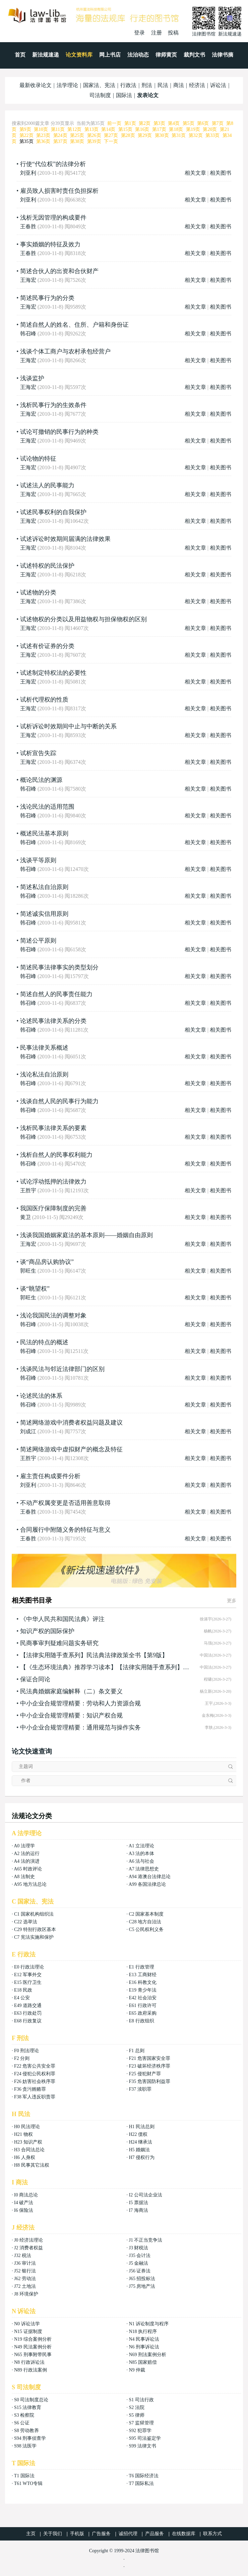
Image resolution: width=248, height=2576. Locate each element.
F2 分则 (21, 2058)
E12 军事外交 (28, 1974)
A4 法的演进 (27, 1861)
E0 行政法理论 (29, 1966)
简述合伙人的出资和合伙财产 (59, 271)
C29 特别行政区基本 (35, 1929)
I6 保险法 (23, 2210)
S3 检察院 (24, 2415)
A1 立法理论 (141, 1845)
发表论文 (148, 95)
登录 (139, 32)
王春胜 (28, 226)
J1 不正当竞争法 (145, 2240)
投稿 (173, 32)
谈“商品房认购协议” (47, 1262)
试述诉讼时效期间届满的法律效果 (65, 539)
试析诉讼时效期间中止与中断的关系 (68, 726)
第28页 (128, 135)
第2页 (144, 123)
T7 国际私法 (141, 2483)
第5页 (188, 123)
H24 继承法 (140, 2142)
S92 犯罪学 (140, 2430)
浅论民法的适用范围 (47, 806)
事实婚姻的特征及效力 (50, 244)
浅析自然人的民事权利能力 (56, 1154)
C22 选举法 (25, 1921)
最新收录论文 (35, 85)
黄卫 (25, 1217)
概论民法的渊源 (41, 780)
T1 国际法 (24, 2475)
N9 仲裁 (137, 2369)
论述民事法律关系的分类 (53, 1021)
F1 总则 (136, 2050)
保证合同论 (35, 1679)
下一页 (111, 141)
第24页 (60, 135)
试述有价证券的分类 (47, 646)
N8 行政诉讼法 (29, 2362)
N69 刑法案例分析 (147, 2354)
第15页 (125, 129)
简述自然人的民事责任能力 (56, 994)
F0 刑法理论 (26, 2050)
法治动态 (138, 55)
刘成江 (28, 1431)
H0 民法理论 (27, 2126)
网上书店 (110, 55)
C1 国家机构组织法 (34, 1914)
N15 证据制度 (28, 2331)
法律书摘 (222, 55)
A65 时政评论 (28, 1868)
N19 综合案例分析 (33, 2339)
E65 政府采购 (142, 2013)
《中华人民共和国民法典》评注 (62, 1619)
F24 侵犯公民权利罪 (34, 2073)
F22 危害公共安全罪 (34, 2066)
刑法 (146, 85)
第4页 (174, 123)
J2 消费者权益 (28, 2247)
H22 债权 (138, 2134)
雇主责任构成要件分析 (50, 1476)
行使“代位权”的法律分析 (53, 164)
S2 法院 (136, 2407)
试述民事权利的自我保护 (53, 512)
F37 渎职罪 (140, 2089)
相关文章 (195, 173)
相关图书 (220, 173)
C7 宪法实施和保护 (34, 1937)
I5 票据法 (138, 2202)
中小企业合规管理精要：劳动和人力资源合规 (80, 1703)
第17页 (159, 129)
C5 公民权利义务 (146, 1929)
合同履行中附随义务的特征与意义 (65, 1529)
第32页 (196, 135)
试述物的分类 (38, 592)
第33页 (212, 135)
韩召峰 (28, 333)
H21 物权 (23, 2134)
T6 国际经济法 (144, 2475)
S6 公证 (21, 2422)
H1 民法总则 (141, 2126)
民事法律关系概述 (44, 1047)
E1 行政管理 (141, 1966)
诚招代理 (128, 2533)
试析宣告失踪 (38, 753)
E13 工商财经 (142, 1974)
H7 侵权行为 (141, 2157)
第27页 (111, 135)
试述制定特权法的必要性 (53, 672)
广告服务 (101, 2533)
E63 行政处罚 (28, 2013)
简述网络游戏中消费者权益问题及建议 (71, 1422)
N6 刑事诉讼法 (144, 2346)
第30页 (162, 135)
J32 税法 (22, 2255)
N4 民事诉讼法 (144, 2339)
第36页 (43, 141)
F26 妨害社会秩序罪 (34, 2081)
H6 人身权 (24, 2157)
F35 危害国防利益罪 (149, 2081)
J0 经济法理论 (28, 2240)
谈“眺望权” (35, 1288)
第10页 (41, 129)
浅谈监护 (32, 378)
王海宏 (28, 280)
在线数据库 (183, 2533)
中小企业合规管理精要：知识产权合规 (71, 1715)
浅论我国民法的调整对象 (53, 1315)
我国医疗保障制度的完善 (53, 1208)
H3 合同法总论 (29, 2149)
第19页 (193, 129)
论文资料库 (79, 55)
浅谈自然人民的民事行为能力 (59, 1101)
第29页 (145, 135)
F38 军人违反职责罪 (34, 2096)
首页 (20, 55)
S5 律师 (136, 2415)
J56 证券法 (139, 2270)
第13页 (91, 129)
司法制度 (100, 95)
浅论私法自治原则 (44, 1074)
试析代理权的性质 (44, 699)
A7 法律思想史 (144, 1868)
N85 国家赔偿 (143, 2362)
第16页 (142, 129)
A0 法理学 (24, 1845)
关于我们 (52, 2533)
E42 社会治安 (142, 1997)
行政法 (128, 85)
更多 (231, 1600)
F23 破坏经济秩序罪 (149, 2066)
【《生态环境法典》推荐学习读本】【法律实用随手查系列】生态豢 (104, 1667)
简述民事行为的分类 (47, 298)
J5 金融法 (138, 2263)
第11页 (58, 129)
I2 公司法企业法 (145, 2194)
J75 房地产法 (142, 2286)
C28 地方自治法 (145, 1921)
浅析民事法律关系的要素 (53, 1128)
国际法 (124, 95)
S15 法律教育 (27, 2407)
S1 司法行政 (141, 2399)
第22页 (26, 135)
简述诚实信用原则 (44, 913)
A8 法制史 (24, 1876)
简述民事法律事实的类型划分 (59, 967)
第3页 (159, 123)
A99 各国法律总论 (147, 1884)
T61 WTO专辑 (28, 2483)
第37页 (60, 141)
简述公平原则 (38, 940)
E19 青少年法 (142, 1990)
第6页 (203, 123)
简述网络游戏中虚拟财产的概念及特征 (71, 1449)
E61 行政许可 (142, 2005)
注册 (156, 32)
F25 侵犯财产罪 (145, 2073)
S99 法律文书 (142, 2445)
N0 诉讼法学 (27, 2323)
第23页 (43, 135)
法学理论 (67, 85)
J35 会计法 (139, 2255)
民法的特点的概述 (44, 1342)
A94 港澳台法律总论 (150, 1876)
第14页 (108, 129)
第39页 (94, 141)
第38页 (77, 141)
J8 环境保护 (26, 2294)
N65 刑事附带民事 (33, 2354)
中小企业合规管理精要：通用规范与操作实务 (80, 1727)
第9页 (25, 129)
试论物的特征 (38, 458)
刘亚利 (28, 173)
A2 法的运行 (27, 1853)
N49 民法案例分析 (33, 2346)
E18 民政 (23, 1990)
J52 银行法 (25, 2270)
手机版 (77, 2533)
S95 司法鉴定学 (145, 2438)
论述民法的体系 (41, 1395)
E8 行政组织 (141, 2020)
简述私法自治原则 (44, 887)
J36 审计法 (25, 2263)
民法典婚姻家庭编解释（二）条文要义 (71, 1691)
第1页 (130, 123)
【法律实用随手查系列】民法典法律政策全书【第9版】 (94, 1655)
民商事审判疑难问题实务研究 (59, 1643)
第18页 (176, 129)
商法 (178, 85)
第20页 (210, 129)
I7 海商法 (138, 2210)
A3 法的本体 (141, 1853)
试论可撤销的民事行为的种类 (59, 431)
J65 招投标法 (142, 2278)
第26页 (94, 135)
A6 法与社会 (141, 1861)
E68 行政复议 (28, 2020)
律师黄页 (166, 55)
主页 (31, 2533)
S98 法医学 (25, 2445)
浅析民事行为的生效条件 (53, 405)
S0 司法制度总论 (31, 2399)
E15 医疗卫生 (28, 1982)
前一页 (114, 123)
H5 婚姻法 (139, 2149)
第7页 (218, 123)
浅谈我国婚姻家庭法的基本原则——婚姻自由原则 (86, 1235)
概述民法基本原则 (44, 833)
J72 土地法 (25, 2286)
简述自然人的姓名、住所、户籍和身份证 (74, 324)
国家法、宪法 (99, 85)
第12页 (74, 129)
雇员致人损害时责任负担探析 (59, 190)
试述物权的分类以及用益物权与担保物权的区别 (83, 619)
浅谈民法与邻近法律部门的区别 (62, 1369)
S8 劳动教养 (26, 2430)
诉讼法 (218, 85)
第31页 (179, 135)
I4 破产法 (23, 2202)
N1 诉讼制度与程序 (149, 2323)
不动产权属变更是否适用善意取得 (65, 1503)
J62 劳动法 (25, 2278)
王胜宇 (28, 1190)
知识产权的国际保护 (47, 1631)
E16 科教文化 (142, 1982)
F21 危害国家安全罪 (149, 2058)
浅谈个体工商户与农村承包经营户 (65, 351)
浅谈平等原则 (38, 860)
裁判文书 (194, 55)
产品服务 (154, 2533)
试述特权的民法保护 (47, 565)
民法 (163, 85)
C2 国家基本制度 (146, 1914)
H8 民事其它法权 (31, 2165)
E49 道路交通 (28, 2005)
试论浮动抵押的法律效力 (53, 1181)
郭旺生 (28, 1271)
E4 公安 (22, 1997)
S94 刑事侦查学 (30, 2438)
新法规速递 (45, 55)
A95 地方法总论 (30, 1884)
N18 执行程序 (143, 2331)
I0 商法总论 (26, 2194)
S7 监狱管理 (141, 2422)
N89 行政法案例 (30, 2369)
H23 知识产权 (28, 2142)
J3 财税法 (138, 2247)
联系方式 (212, 2533)
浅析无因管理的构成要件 (53, 217)
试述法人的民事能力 (47, 485)
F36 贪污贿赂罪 (30, 2089)
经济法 (197, 85)
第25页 (77, 135)
